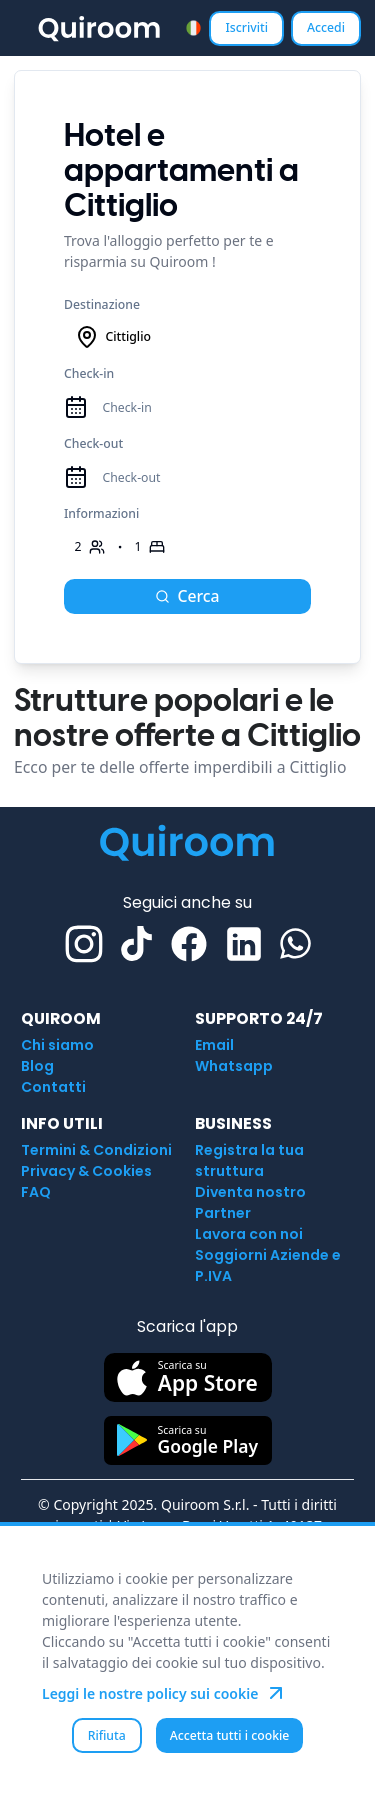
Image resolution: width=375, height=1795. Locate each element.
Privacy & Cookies (86, 1171)
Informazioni (101, 513)
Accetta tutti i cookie (230, 1735)
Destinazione (102, 304)
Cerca (187, 596)
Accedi (326, 27)
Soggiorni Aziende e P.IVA (268, 1265)
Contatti (53, 1087)
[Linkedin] (244, 944)
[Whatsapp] (295, 943)
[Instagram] (84, 944)
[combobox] (193, 27)
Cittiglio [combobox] (113, 337)
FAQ (36, 1192)
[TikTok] (136, 943)
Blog (37, 1066)
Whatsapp (234, 1066)
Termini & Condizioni (96, 1150)
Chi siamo (57, 1045)
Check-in (89, 373)
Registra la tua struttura (249, 1160)
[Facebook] (189, 944)
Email (214, 1045)
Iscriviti (246, 27)
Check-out (93, 443)
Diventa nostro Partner (250, 1202)
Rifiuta (107, 1735)
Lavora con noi (249, 1234)
